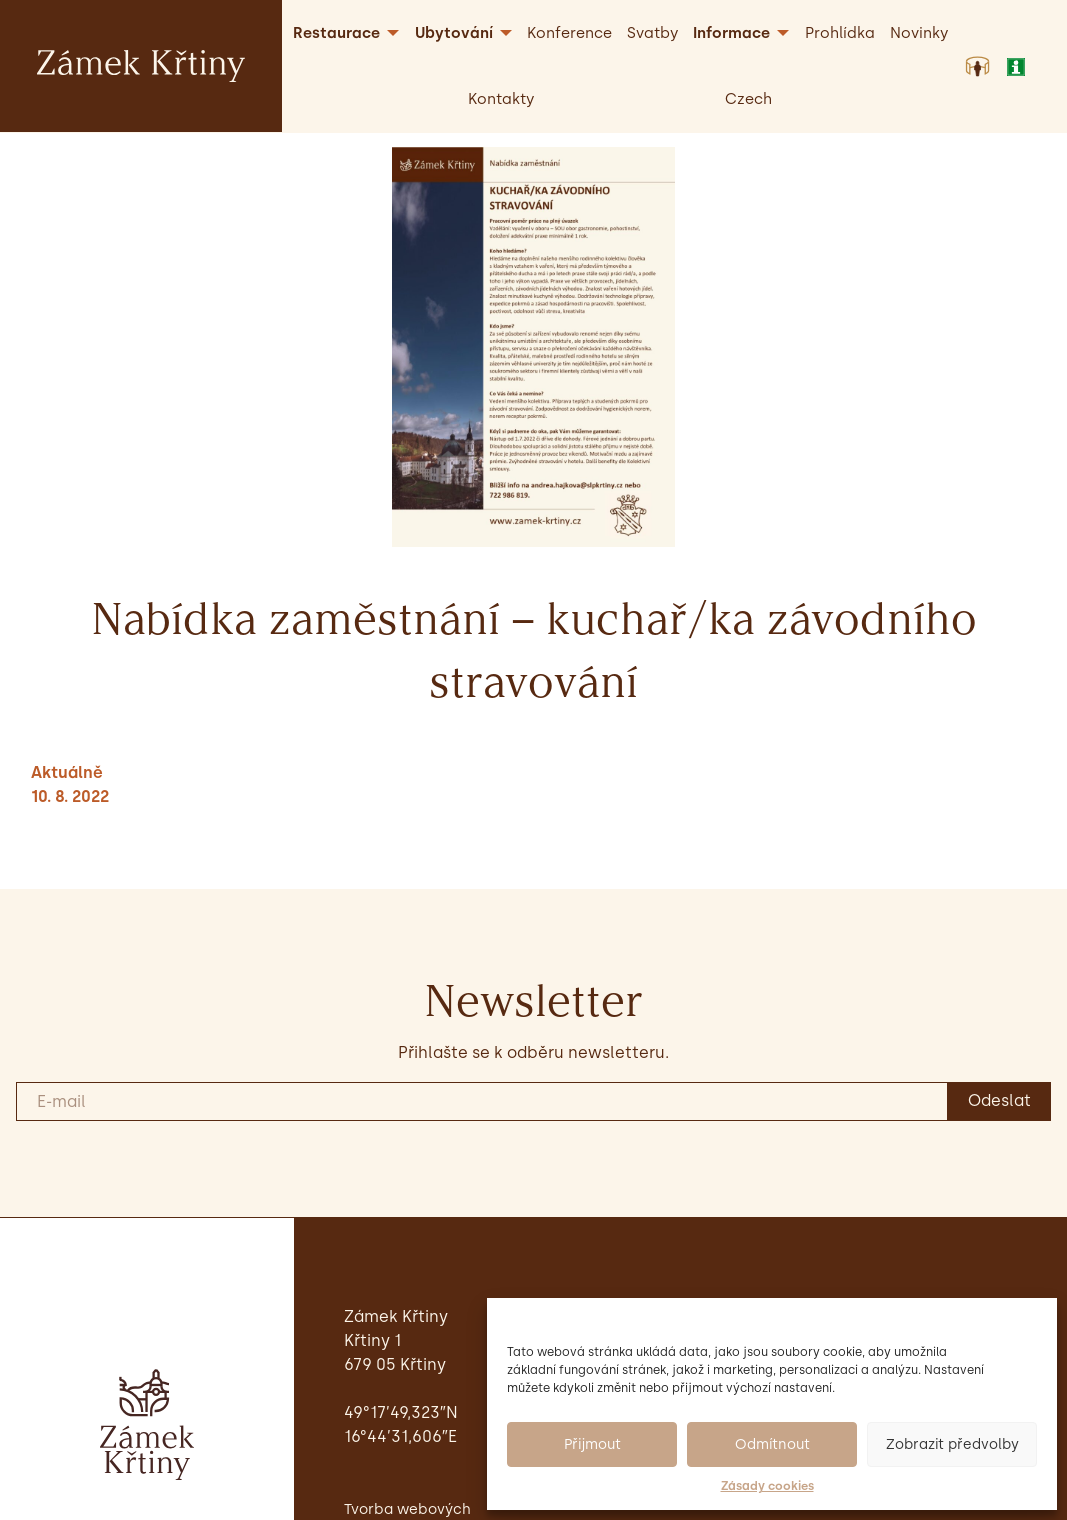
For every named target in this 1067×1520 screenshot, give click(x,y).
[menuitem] (748, 99)
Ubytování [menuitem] (454, 33)
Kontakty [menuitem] (501, 99)
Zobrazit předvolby (952, 1444)
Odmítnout (772, 1444)
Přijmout (592, 1444)
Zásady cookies (767, 1486)
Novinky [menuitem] (919, 33)
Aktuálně (67, 772)
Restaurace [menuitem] (336, 33)
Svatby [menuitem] (652, 33)
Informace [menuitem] (731, 33)
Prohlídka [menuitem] (840, 33)
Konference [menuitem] (569, 33)
